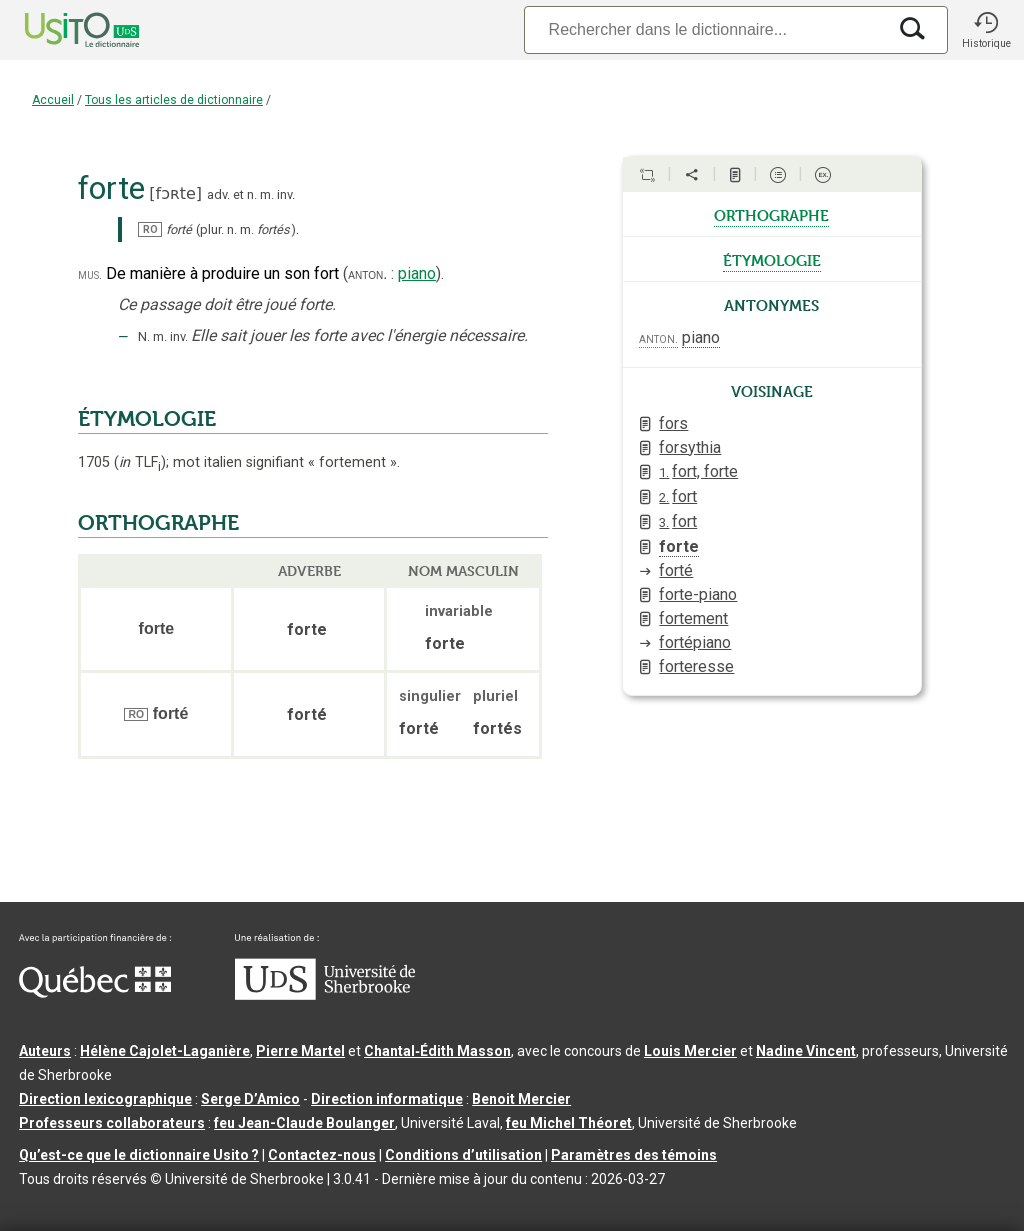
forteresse (696, 666)
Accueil (53, 100)
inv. (286, 194)
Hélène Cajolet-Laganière (165, 1051)
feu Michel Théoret (569, 1123)
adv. (218, 194)
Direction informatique (387, 1099)
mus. (90, 274)
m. (267, 194)
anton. (367, 274)
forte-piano (698, 594)
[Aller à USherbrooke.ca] (325, 995)
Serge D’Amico (250, 1099)
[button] (986, 30)
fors (673, 423)
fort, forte (698, 471)
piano (417, 273)
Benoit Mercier (521, 1099)
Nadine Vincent (806, 1051)
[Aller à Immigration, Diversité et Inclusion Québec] (95, 993)
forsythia (690, 447)
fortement (693, 618)
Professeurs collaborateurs (112, 1123)
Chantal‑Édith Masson (437, 1051)
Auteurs (45, 1051)
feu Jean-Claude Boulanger (304, 1123)
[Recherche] (705, 29)
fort (678, 496)
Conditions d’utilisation (463, 1155)
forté (676, 570)
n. (252, 194)
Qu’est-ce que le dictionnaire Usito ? (139, 1155)
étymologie (772, 259)
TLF (140, 462)
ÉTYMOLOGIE (147, 419)
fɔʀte (176, 193)
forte (679, 546)
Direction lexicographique (105, 1099)
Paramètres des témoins (634, 1155)
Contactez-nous (322, 1155)
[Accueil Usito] (60, 30)
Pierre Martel (300, 1051)
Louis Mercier (690, 1051)
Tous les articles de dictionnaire (174, 100)
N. (144, 336)
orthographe (771, 214)
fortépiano (695, 642)
